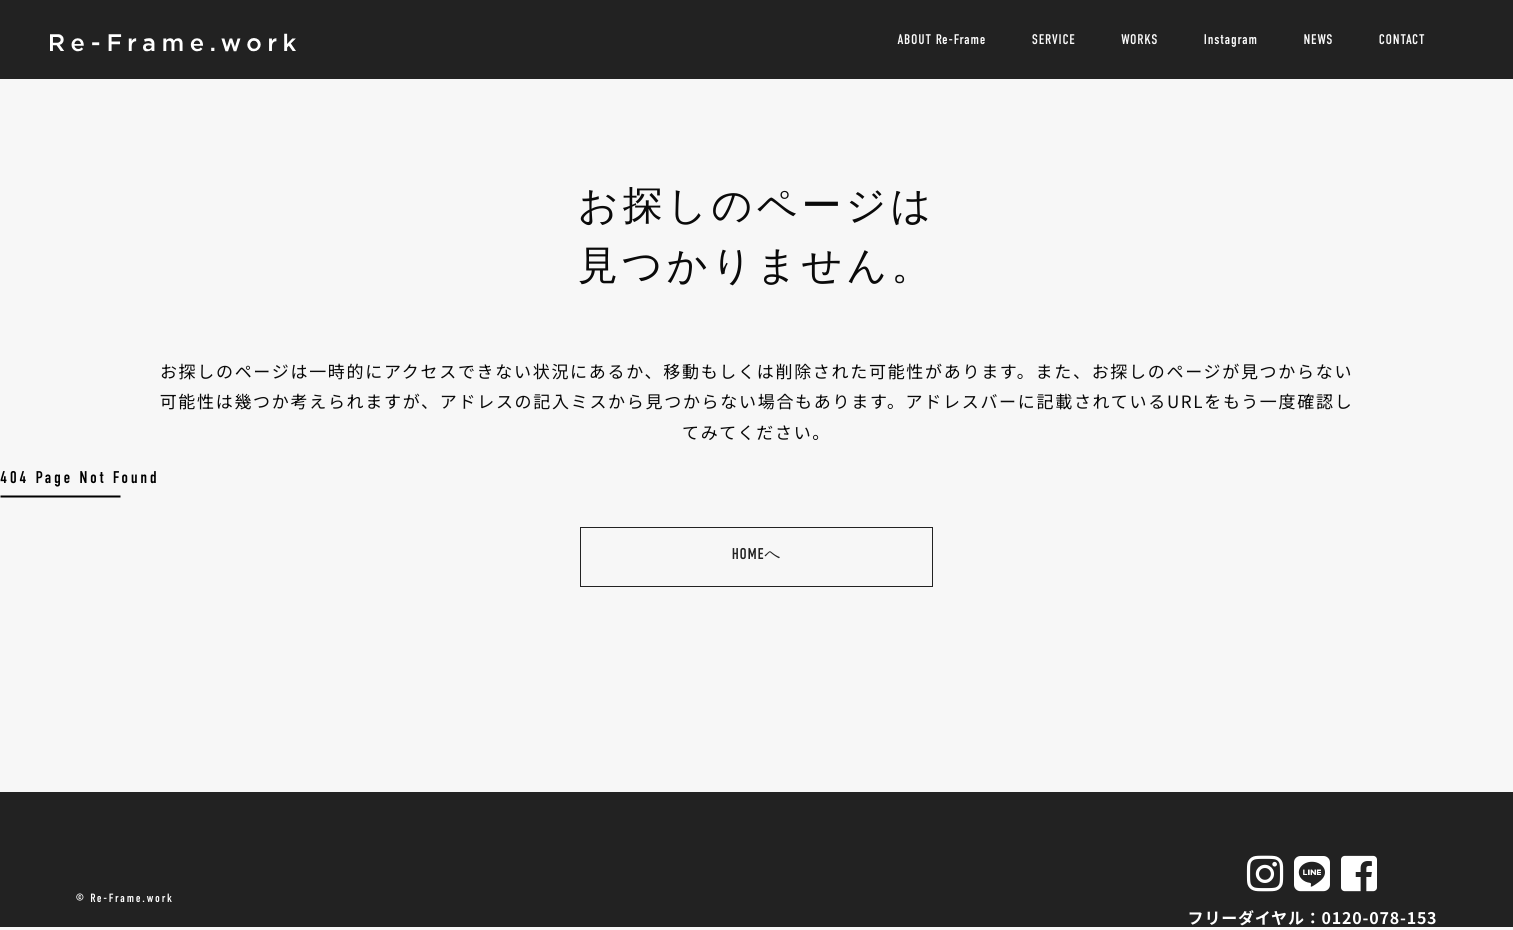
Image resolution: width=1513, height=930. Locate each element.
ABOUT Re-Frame (939, 39)
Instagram (1230, 39)
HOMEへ (756, 555)
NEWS (1318, 39)
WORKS (1138, 39)
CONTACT (1401, 39)
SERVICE (1052, 39)
